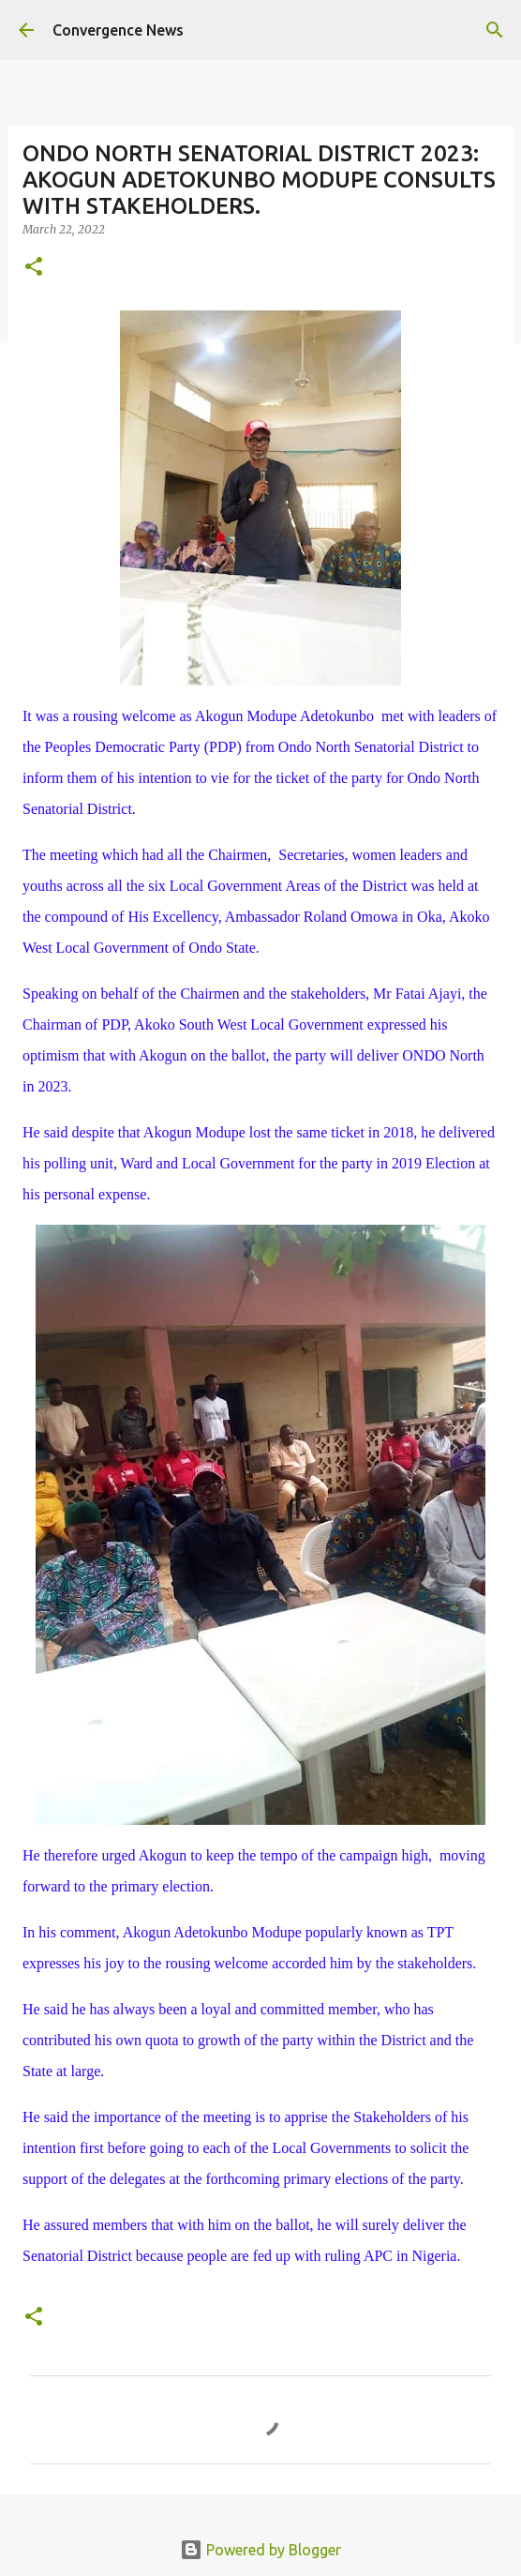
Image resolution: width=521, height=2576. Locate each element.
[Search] (495, 30)
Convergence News (118, 30)
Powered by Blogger (260, 2549)
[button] (33, 267)
